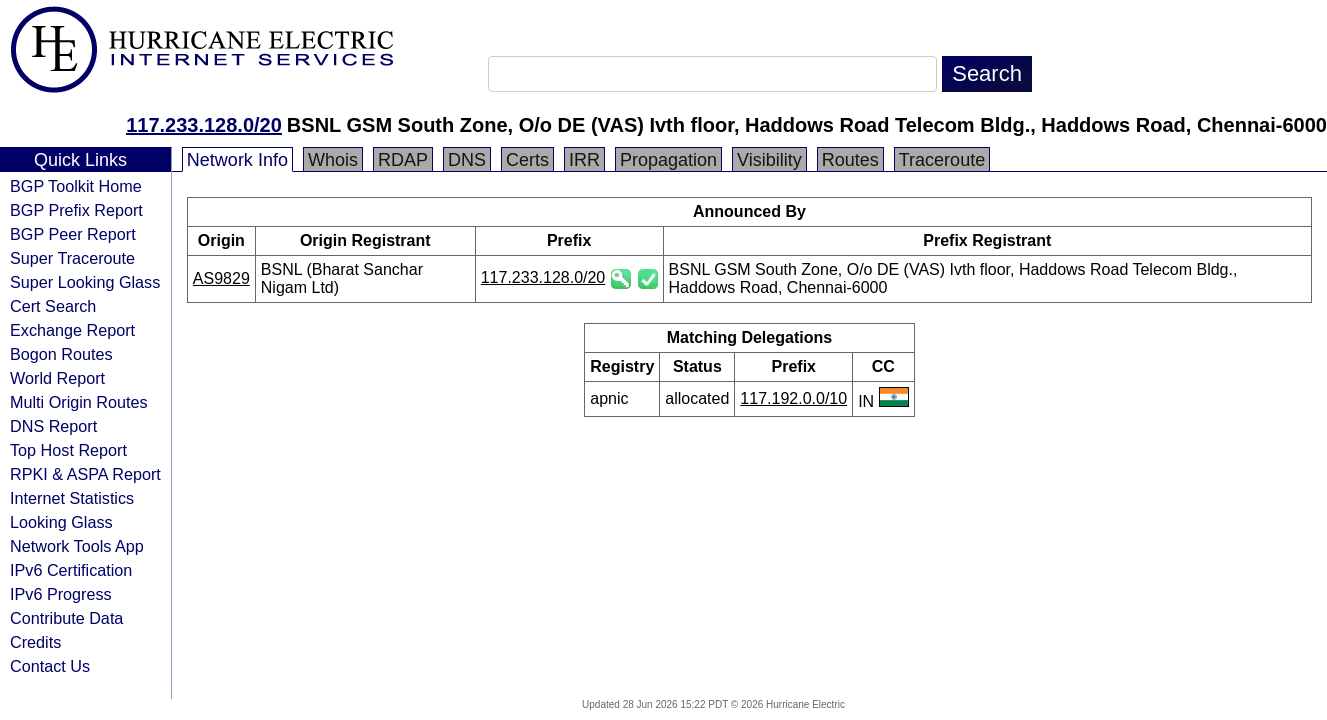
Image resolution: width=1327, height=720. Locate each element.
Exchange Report (72, 330)
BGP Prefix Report (76, 210)
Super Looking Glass (85, 282)
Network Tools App (77, 546)
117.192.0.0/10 (793, 398)
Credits (35, 642)
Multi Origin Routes (79, 402)
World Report (57, 378)
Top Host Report (68, 450)
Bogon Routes (61, 354)
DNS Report (53, 426)
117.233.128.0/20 (204, 125)
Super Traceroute (72, 258)
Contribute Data (66, 618)
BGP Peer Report (73, 234)
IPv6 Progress (61, 594)
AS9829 (221, 278)
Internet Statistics (72, 498)
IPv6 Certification (71, 570)
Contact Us (50, 666)
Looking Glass (61, 522)
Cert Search (53, 306)
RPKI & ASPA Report (85, 474)
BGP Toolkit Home (76, 186)
